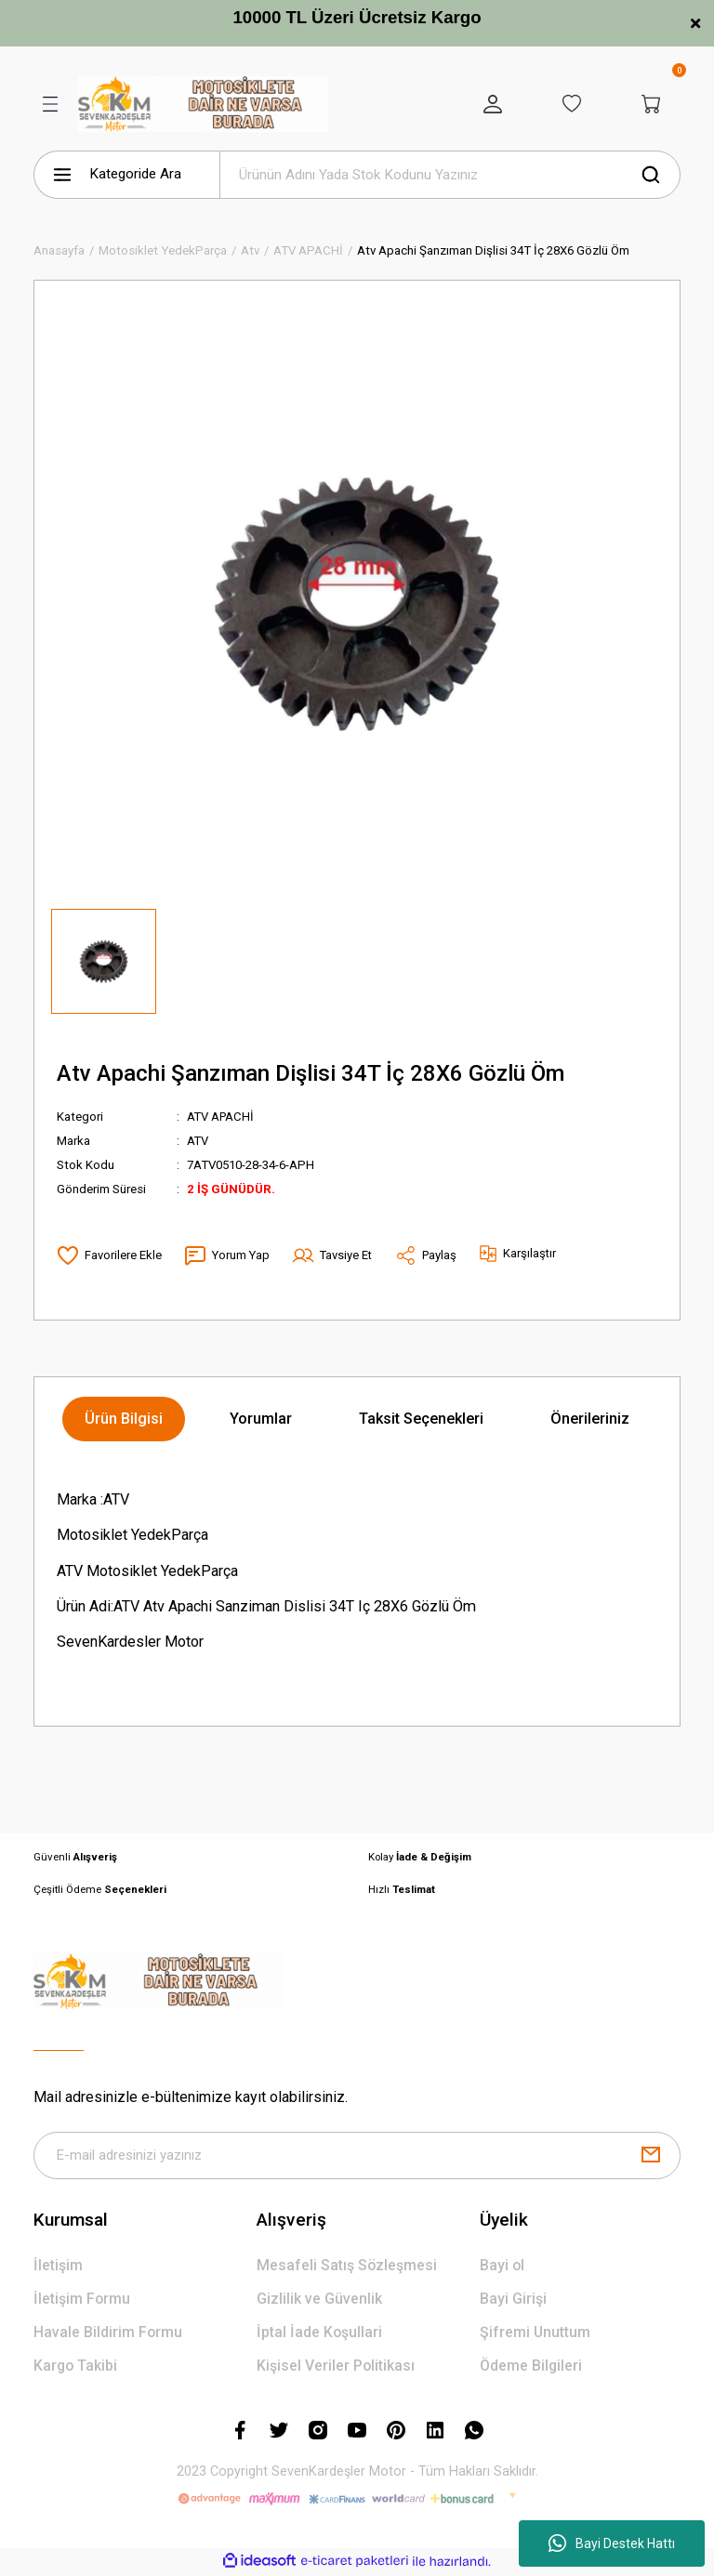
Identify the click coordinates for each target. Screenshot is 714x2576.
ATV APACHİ (222, 1117)
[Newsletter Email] (357, 2156)
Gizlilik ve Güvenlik (319, 2299)
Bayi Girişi (513, 2299)
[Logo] (203, 104)
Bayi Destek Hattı (612, 2543)
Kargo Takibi (76, 2367)
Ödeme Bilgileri (532, 2367)
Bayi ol (502, 2266)
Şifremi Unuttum (535, 2333)
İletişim (58, 2266)
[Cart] (651, 104)
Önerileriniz (589, 1418)
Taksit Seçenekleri (421, 1418)
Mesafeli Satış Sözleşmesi (347, 2266)
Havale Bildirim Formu (108, 2333)
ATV (198, 1141)
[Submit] (651, 2156)
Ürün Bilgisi (124, 1418)
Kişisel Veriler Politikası (336, 2367)
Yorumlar (261, 1418)
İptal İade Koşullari (321, 2333)
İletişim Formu (82, 2299)
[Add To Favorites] (109, 1255)
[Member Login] (487, 104)
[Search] (450, 175)
